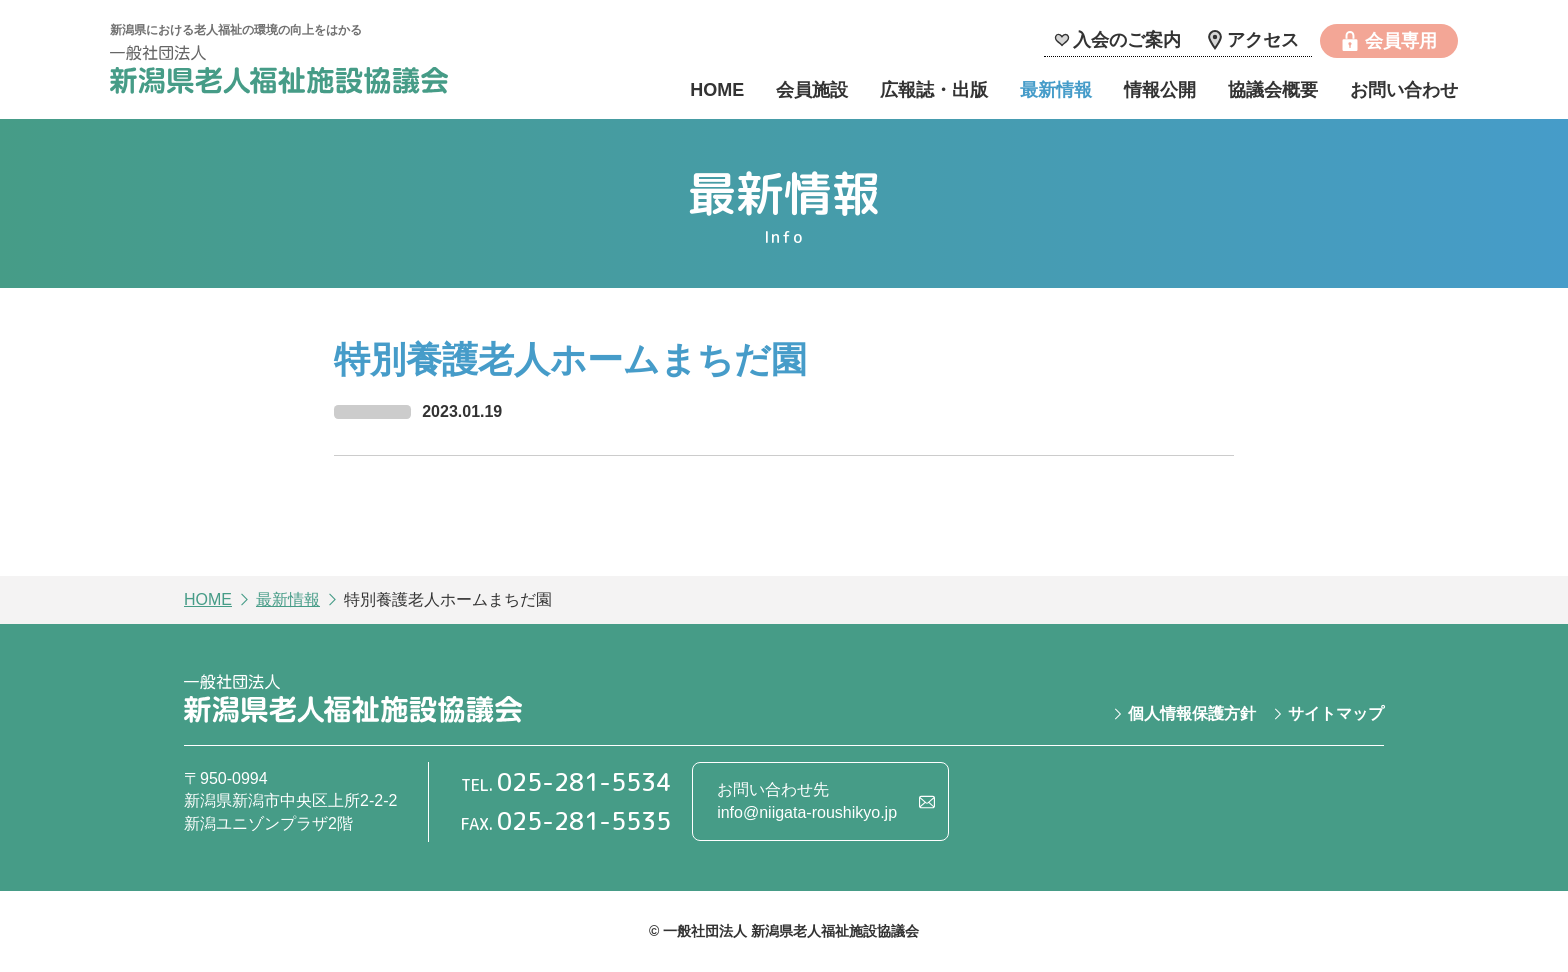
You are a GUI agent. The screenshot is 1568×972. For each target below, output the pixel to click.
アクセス (1263, 40)
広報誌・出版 (934, 90)
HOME (717, 90)
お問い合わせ (1404, 90)
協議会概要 (1273, 90)
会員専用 (1401, 41)
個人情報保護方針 (1192, 713)
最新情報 (1056, 90)
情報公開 (1160, 90)
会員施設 (812, 90)
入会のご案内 (1127, 40)
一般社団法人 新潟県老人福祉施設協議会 (279, 72)
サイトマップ (1336, 713)
